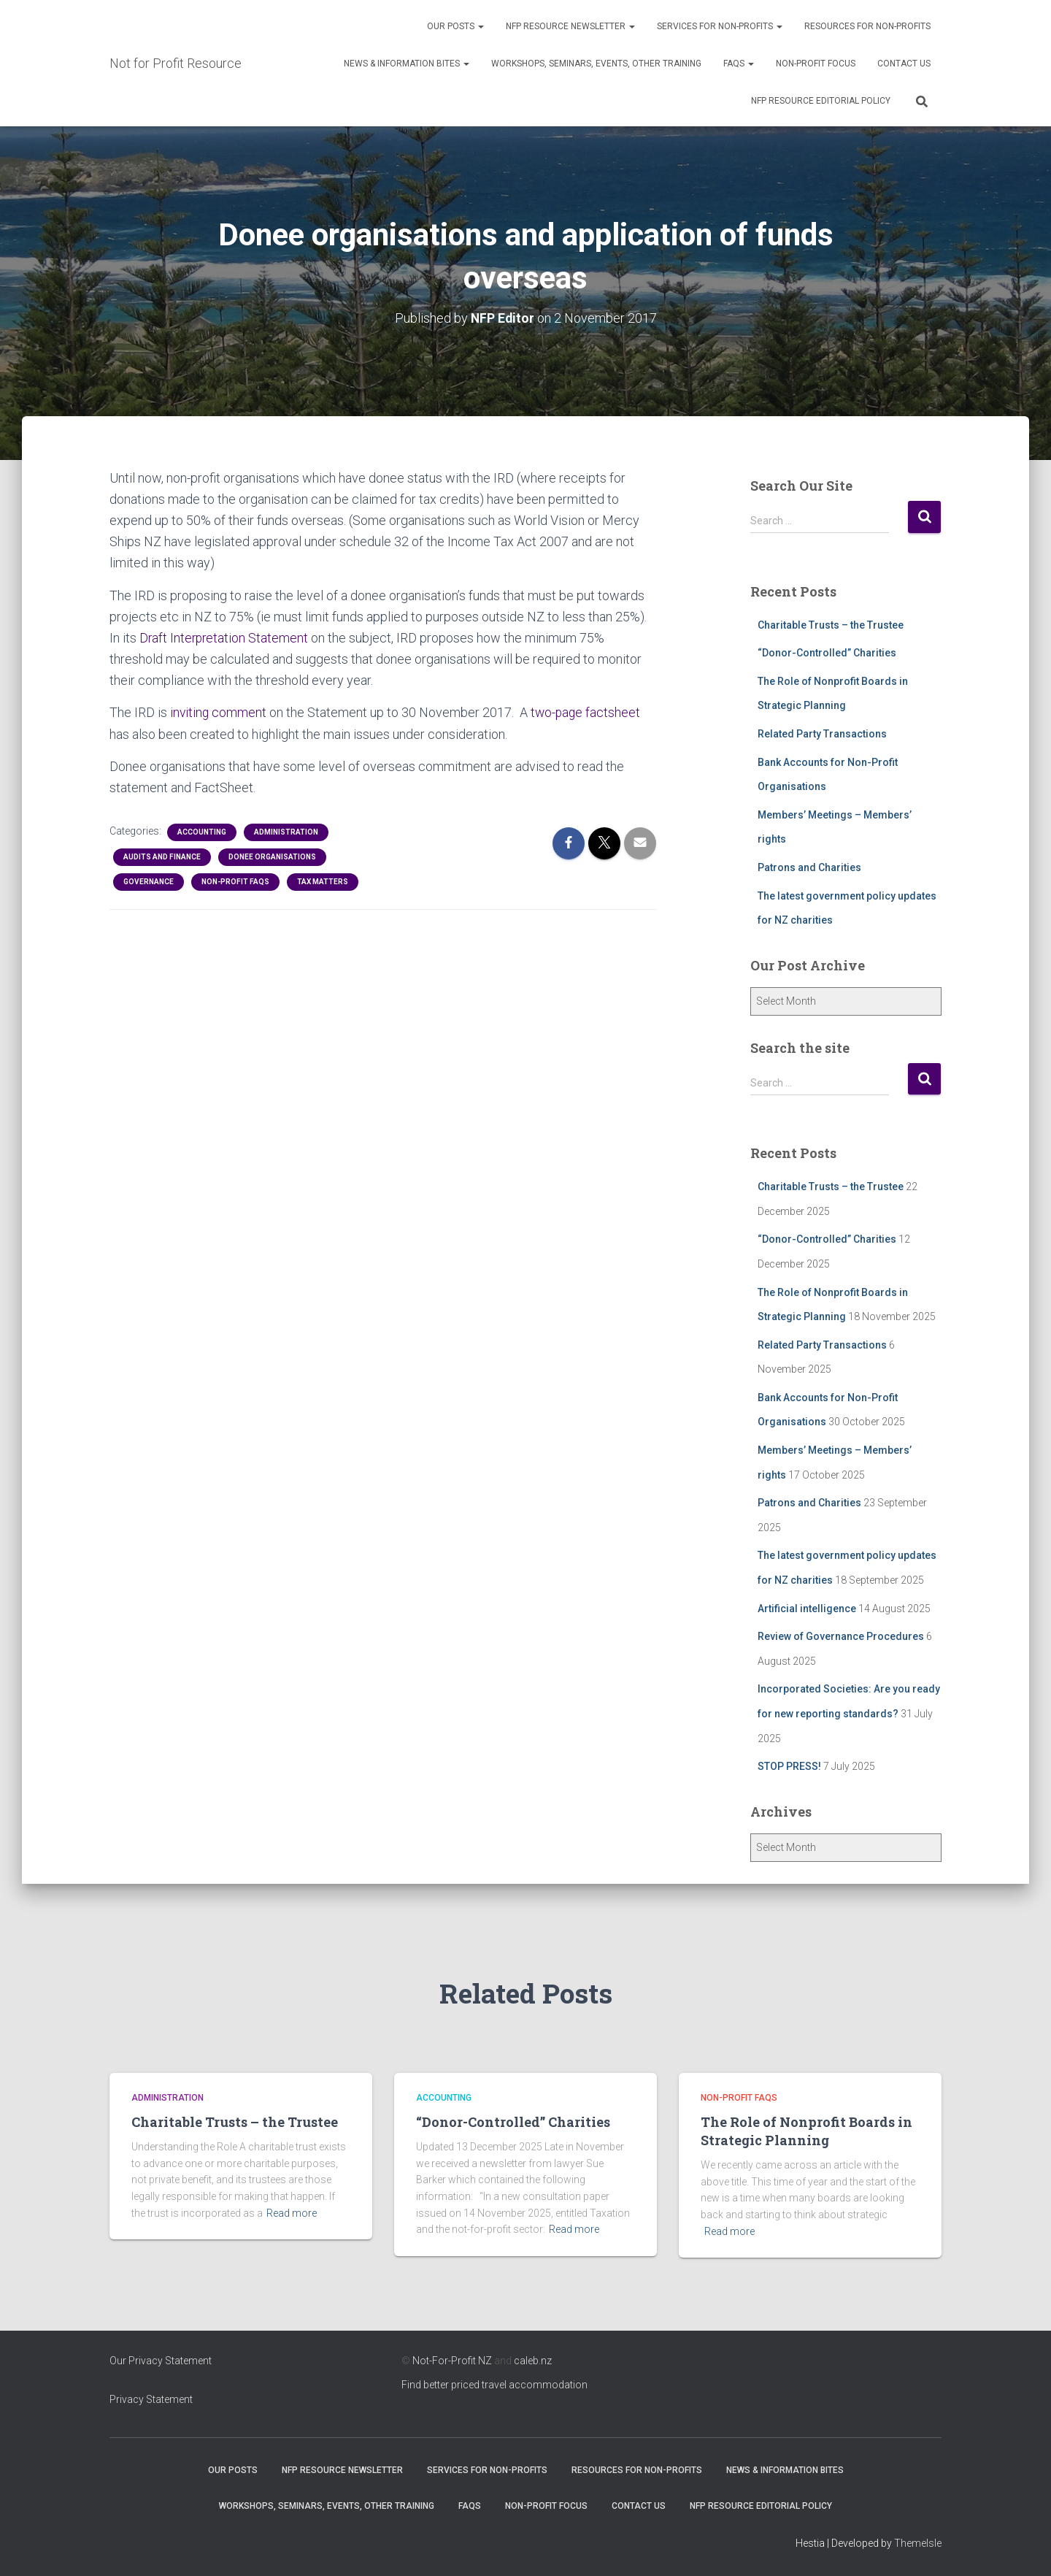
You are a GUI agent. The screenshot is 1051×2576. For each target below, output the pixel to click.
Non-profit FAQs (235, 881)
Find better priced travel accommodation (494, 2385)
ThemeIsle (918, 2543)
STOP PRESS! (789, 1766)
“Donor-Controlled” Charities (827, 653)
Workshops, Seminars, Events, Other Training (596, 63)
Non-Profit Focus (815, 63)
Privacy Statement (151, 2399)
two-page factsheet (588, 712)
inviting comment (220, 712)
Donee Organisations (272, 856)
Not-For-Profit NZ (452, 2360)
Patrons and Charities (809, 867)
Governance (148, 881)
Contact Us (904, 63)
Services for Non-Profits (719, 26)
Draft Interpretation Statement (226, 637)
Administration (286, 831)
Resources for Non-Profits (867, 26)
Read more (291, 2212)
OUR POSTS (455, 26)
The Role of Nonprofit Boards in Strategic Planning (806, 2131)
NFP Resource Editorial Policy (820, 101)
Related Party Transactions (822, 734)
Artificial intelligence (807, 1608)
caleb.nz (533, 2360)
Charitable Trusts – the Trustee (831, 624)
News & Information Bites (406, 63)
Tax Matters (322, 881)
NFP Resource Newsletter (570, 26)
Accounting (201, 831)
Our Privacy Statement (160, 2360)
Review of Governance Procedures (841, 1636)
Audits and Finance (162, 856)
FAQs (738, 63)
